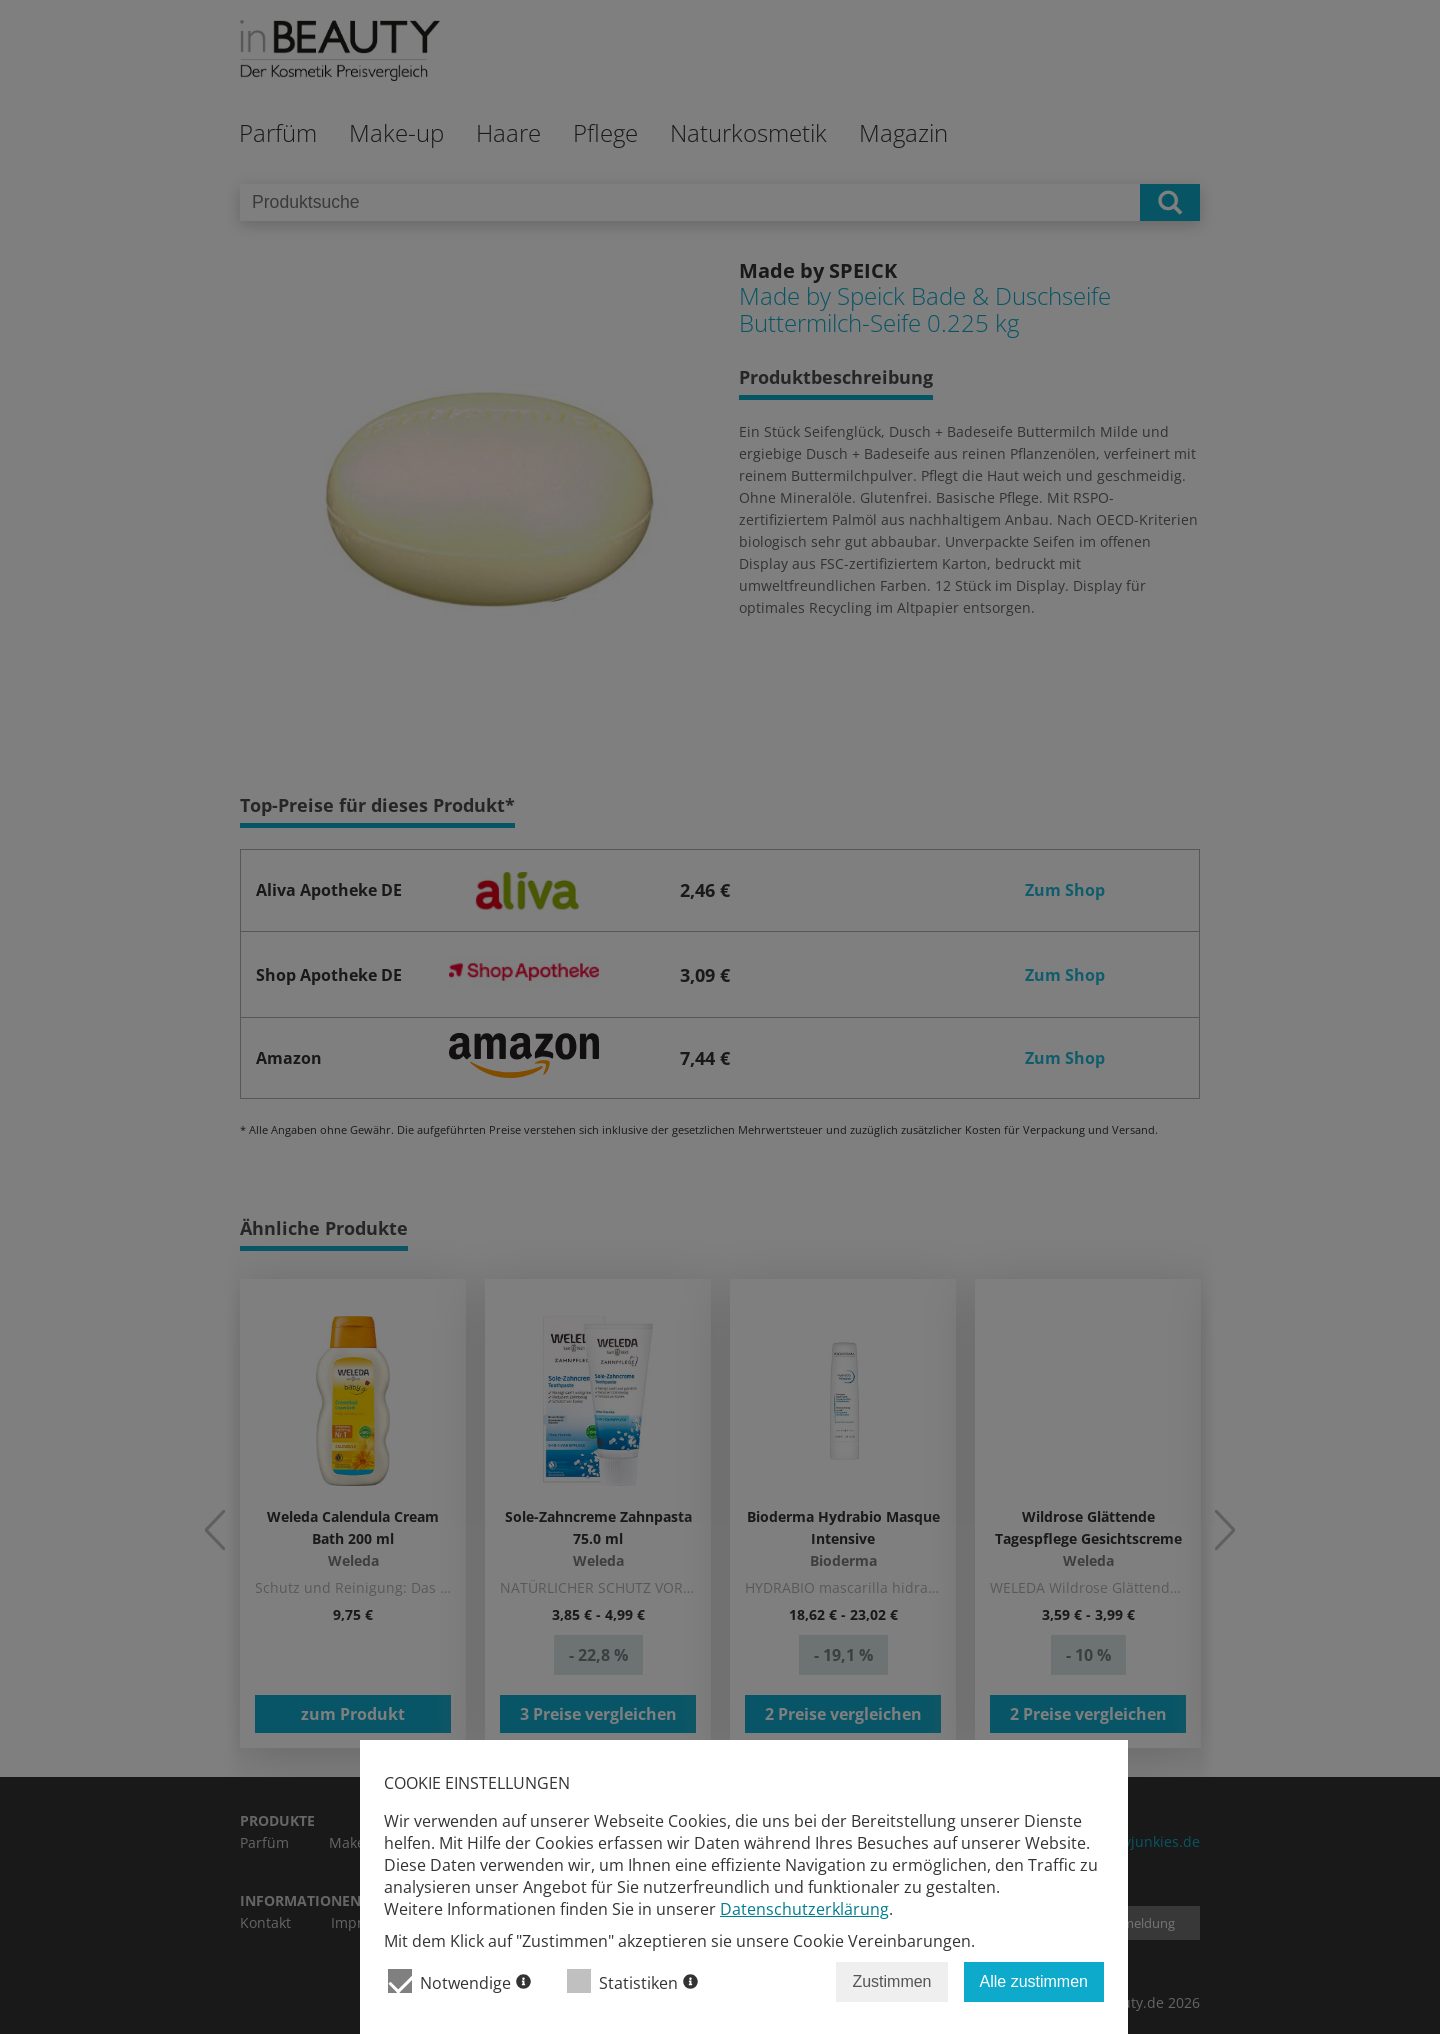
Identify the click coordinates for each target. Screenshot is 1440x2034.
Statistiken (632, 1981)
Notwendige (459, 1981)
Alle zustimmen (1034, 1981)
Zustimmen (891, 1981)
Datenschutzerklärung (804, 1909)
